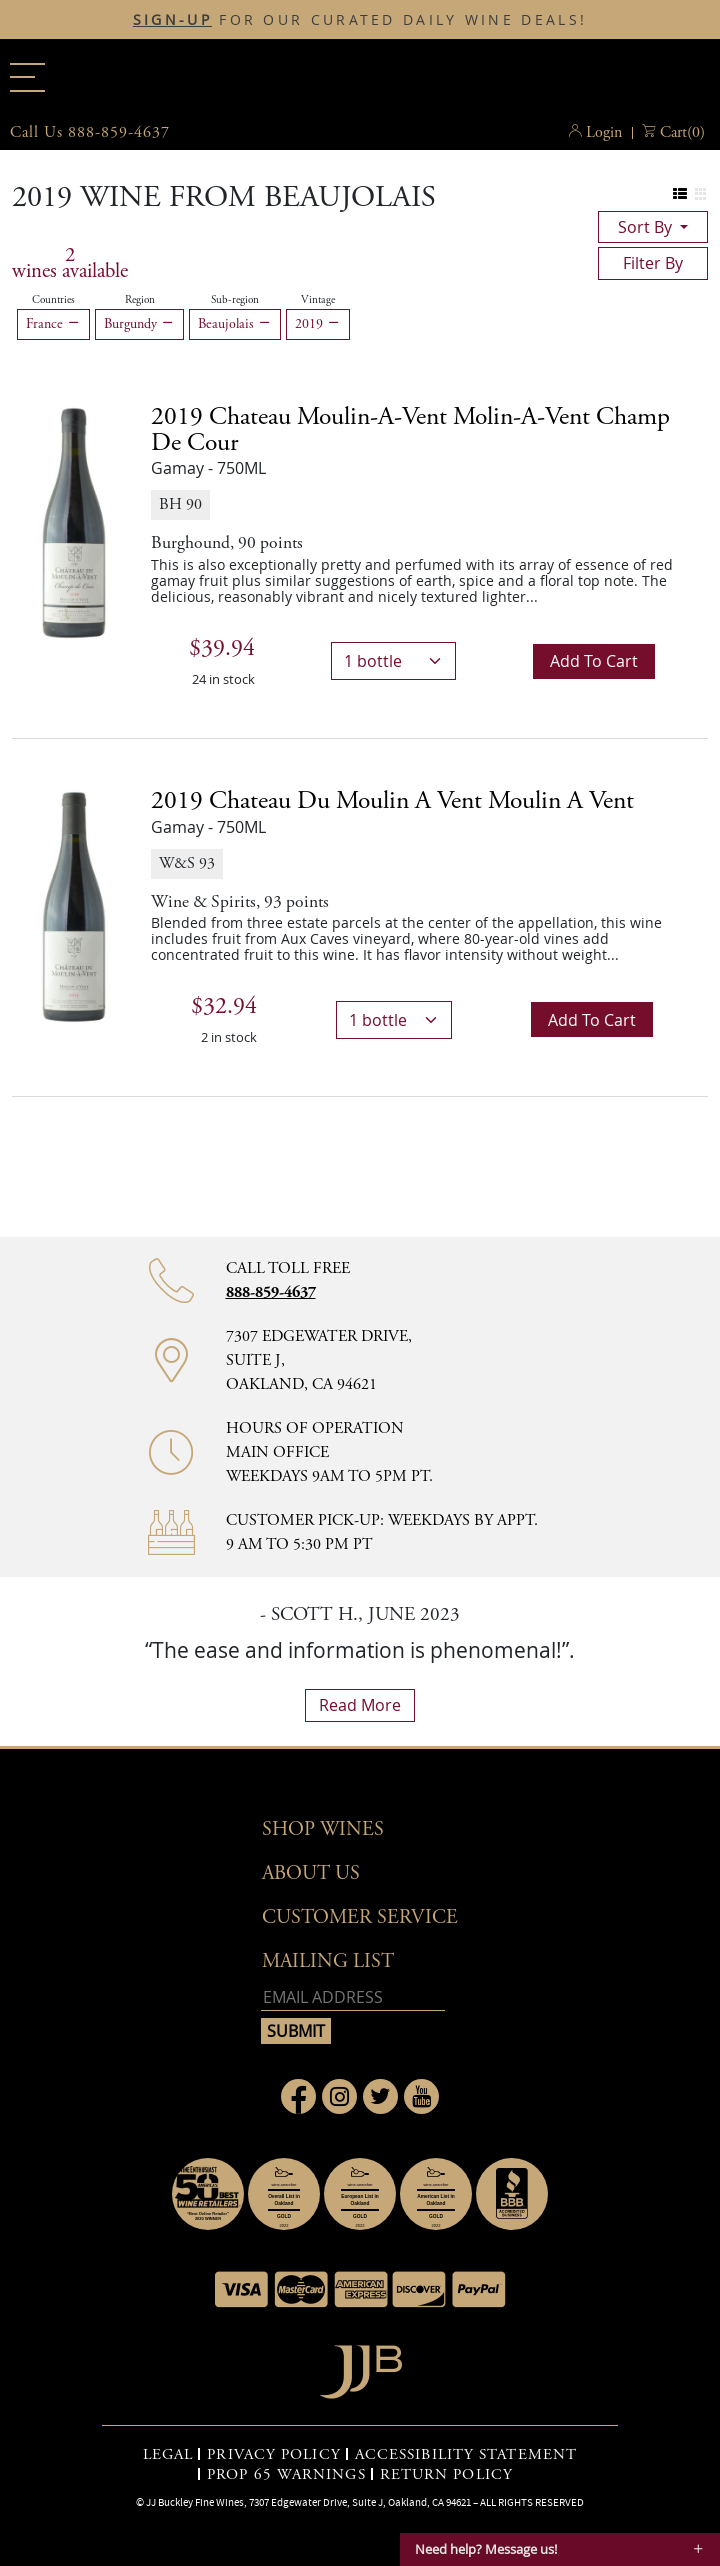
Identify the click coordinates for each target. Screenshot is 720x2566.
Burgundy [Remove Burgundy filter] (139, 324)
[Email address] (353, 1997)
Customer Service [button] (360, 1917)
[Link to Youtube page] (421, 2096)
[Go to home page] (360, 2366)
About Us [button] (311, 1873)
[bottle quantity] (393, 661)
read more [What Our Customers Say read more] (360, 1705)
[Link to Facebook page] (298, 2096)
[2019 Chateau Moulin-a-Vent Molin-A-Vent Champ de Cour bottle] (74, 522)
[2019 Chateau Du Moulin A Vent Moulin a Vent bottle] (74, 905)
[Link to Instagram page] (339, 2096)
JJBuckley (360, 74)
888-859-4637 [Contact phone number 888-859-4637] (271, 1292)
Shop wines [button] (323, 1829)
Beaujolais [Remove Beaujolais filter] (235, 324)
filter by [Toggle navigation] (653, 263)
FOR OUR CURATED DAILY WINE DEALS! (360, 20)
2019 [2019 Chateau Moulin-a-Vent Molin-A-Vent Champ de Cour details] (410, 430)
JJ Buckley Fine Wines (195, 2502)
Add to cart (594, 661)
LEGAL (168, 2455)
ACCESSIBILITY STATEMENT (466, 2455)
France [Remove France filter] (53, 324)
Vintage (318, 300)
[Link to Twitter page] (380, 2096)
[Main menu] (27, 77)
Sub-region (235, 300)
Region (140, 300)
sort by (647, 227)
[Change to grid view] (700, 194)
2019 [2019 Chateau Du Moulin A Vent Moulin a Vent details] (392, 801)
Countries (53, 300)
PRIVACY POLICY (273, 2455)
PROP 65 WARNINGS (286, 2475)
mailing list (328, 1961)
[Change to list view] (680, 194)
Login (604, 132)
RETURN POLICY (446, 2475)
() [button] (682, 133)
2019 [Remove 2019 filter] (318, 324)
